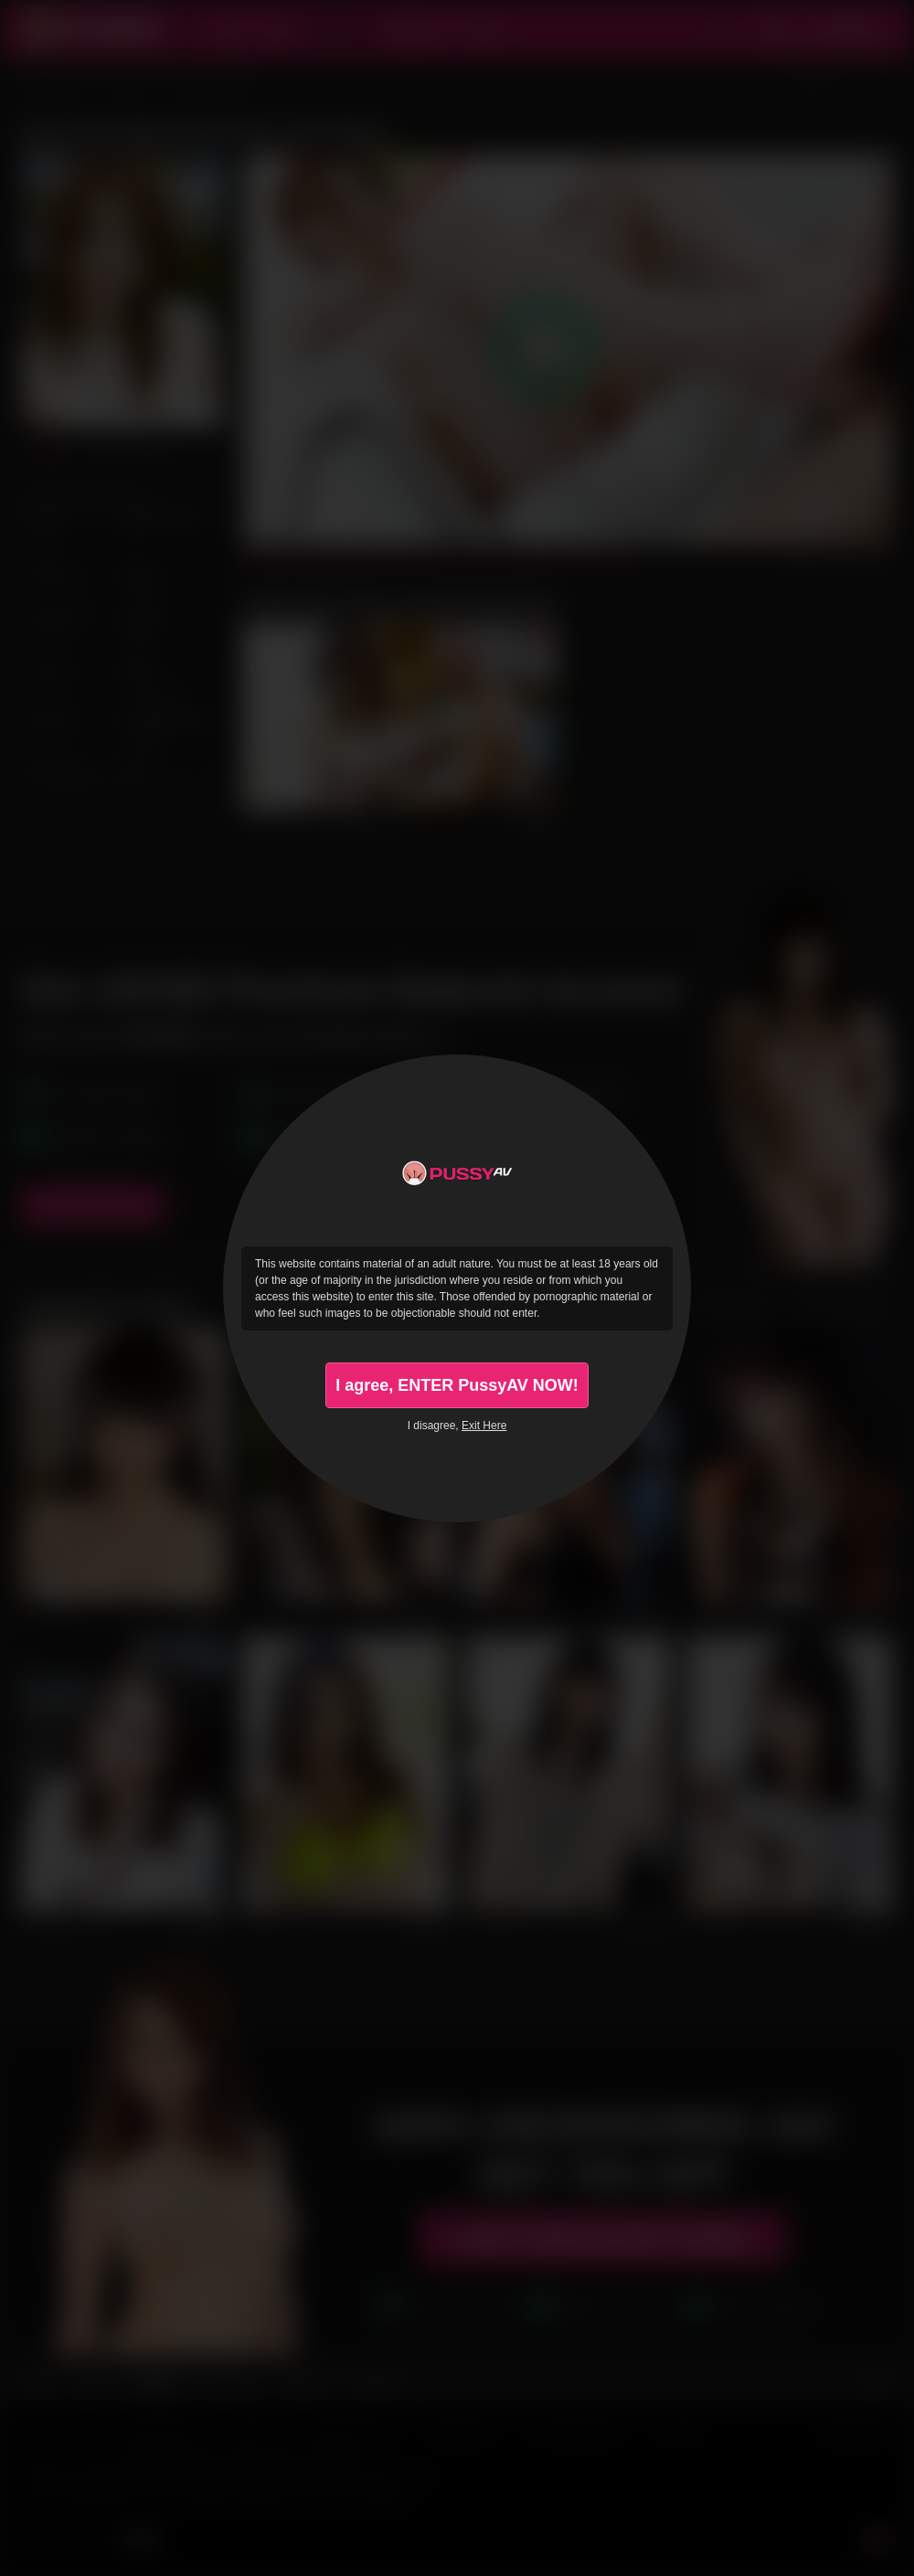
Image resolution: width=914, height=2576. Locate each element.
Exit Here (484, 1425)
